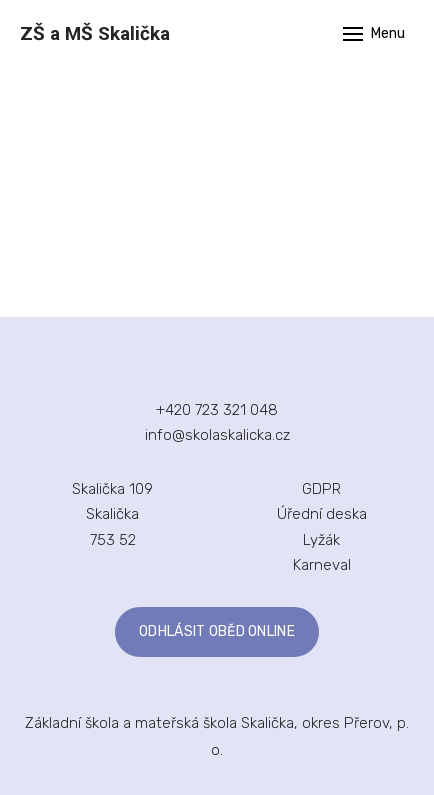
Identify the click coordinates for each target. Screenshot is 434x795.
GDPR (321, 489)
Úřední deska (322, 514)
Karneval (322, 565)
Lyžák (321, 540)
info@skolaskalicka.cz (217, 435)
